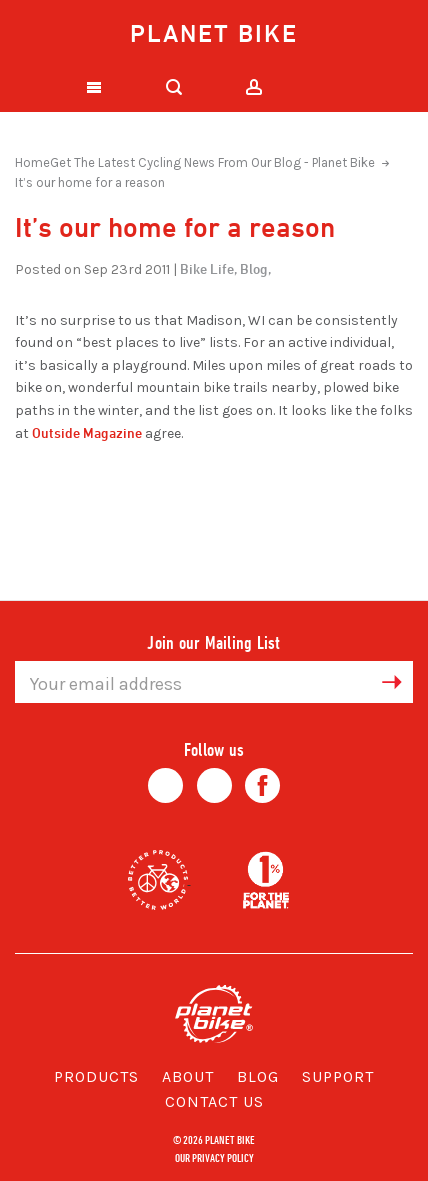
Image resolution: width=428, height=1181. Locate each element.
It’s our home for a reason (90, 182)
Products (96, 1076)
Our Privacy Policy (214, 1157)
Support (338, 1076)
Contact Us (214, 1101)
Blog (258, 1076)
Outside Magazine (87, 432)
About (188, 1076)
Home (32, 162)
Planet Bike (214, 33)
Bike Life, (208, 268)
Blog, (255, 268)
